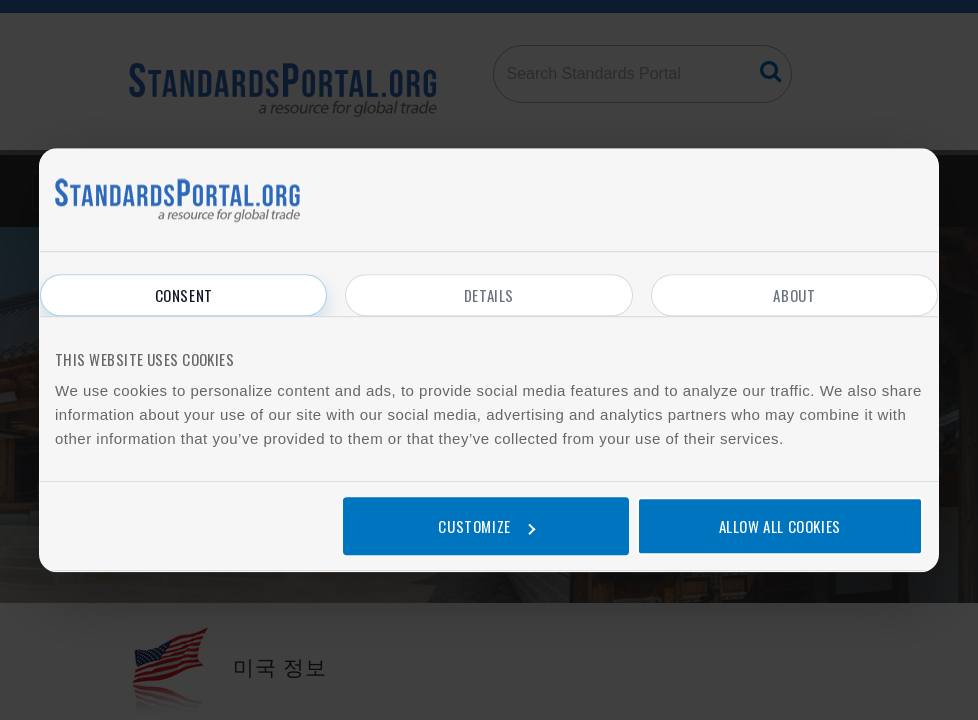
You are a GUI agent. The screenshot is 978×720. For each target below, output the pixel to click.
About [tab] (794, 295)
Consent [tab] (184, 295)
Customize (486, 526)
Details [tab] (489, 295)
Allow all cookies (780, 526)
